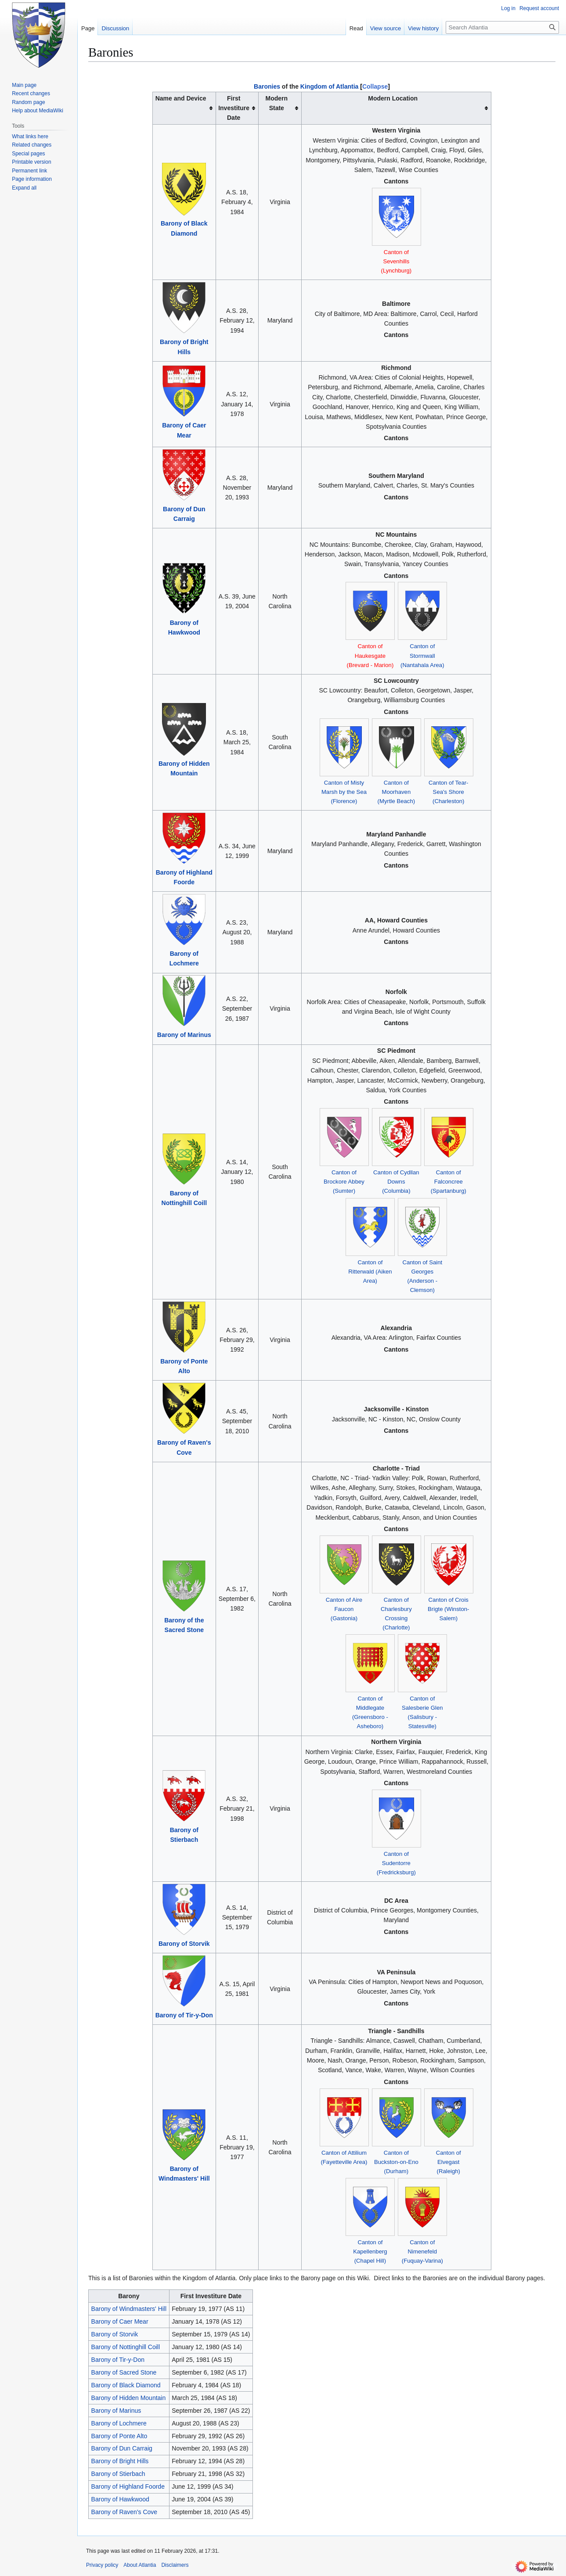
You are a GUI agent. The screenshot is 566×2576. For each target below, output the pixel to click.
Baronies (267, 86)
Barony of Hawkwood (120, 2499)
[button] (24, 188)
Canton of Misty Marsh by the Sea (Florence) (344, 791)
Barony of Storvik (184, 1943)
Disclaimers (174, 2565)
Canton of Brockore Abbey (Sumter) (344, 1181)
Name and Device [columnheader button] (180, 98)
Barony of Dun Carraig (121, 2448)
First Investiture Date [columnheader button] (233, 108)
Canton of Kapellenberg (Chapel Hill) (370, 2251)
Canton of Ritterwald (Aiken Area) (370, 1271)
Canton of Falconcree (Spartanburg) (448, 1181)
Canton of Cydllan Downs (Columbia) (396, 1181)
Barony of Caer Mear (119, 2321)
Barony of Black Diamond (126, 2385)
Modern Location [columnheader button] (393, 98)
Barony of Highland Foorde (128, 2486)
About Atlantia (139, 2565)
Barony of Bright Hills (120, 2461)
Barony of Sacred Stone (124, 2372)
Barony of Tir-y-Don (184, 2015)
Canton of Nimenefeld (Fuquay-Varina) (422, 2251)
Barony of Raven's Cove (124, 2511)
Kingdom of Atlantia (329, 86)
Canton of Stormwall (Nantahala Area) (422, 655)
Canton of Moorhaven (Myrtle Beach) (396, 791)
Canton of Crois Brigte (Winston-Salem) (448, 1609)
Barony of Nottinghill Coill (125, 2346)
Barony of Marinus (184, 1034)
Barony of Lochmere (119, 2423)
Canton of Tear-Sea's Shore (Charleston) (448, 791)
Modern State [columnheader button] (276, 103)
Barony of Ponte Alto (119, 2436)
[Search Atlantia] (502, 27)
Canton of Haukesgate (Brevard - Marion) (370, 655)
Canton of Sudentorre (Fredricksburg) (396, 1863)
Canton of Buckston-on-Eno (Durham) (396, 2161)
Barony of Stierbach (118, 2473)
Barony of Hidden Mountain (128, 2397)
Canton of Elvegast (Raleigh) (448, 2161)
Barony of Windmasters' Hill (129, 2308)
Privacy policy (102, 2565)
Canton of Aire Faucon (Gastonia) (344, 1609)
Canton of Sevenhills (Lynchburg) (396, 261)
